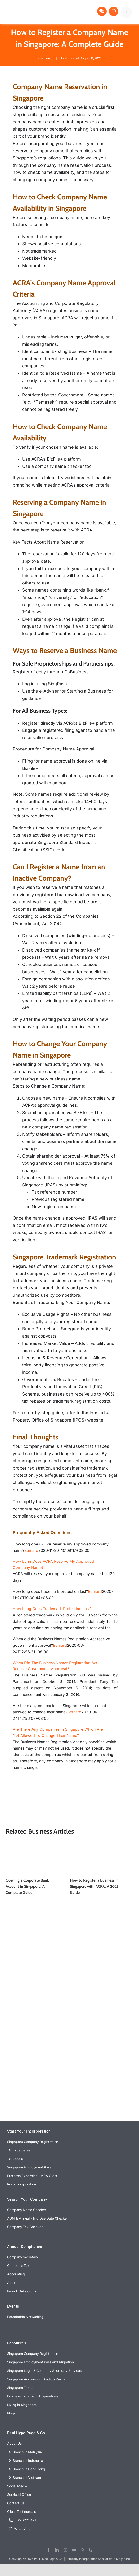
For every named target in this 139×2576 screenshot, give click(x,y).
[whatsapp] (82, 2550)
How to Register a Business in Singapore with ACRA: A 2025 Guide (94, 1886)
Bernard (31, 1550)
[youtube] (74, 2550)
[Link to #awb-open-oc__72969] (102, 11)
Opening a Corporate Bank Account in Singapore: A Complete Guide (27, 1886)
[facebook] (48, 2550)
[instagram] (65, 2550)
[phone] (90, 2550)
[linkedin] (57, 2550)
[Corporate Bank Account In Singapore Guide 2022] (33, 1842)
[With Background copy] (34, 9)
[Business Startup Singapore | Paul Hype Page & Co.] (97, 1842)
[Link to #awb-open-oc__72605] (126, 12)
